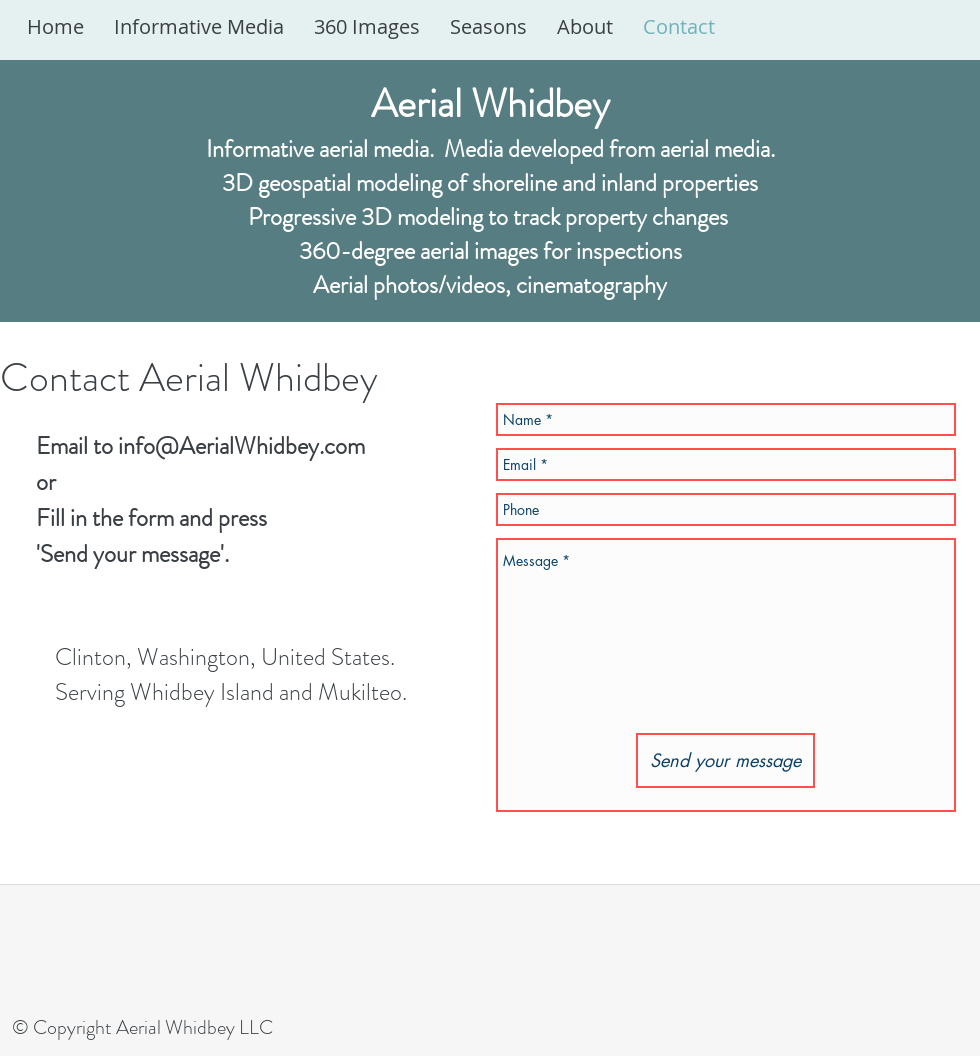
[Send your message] (725, 760)
